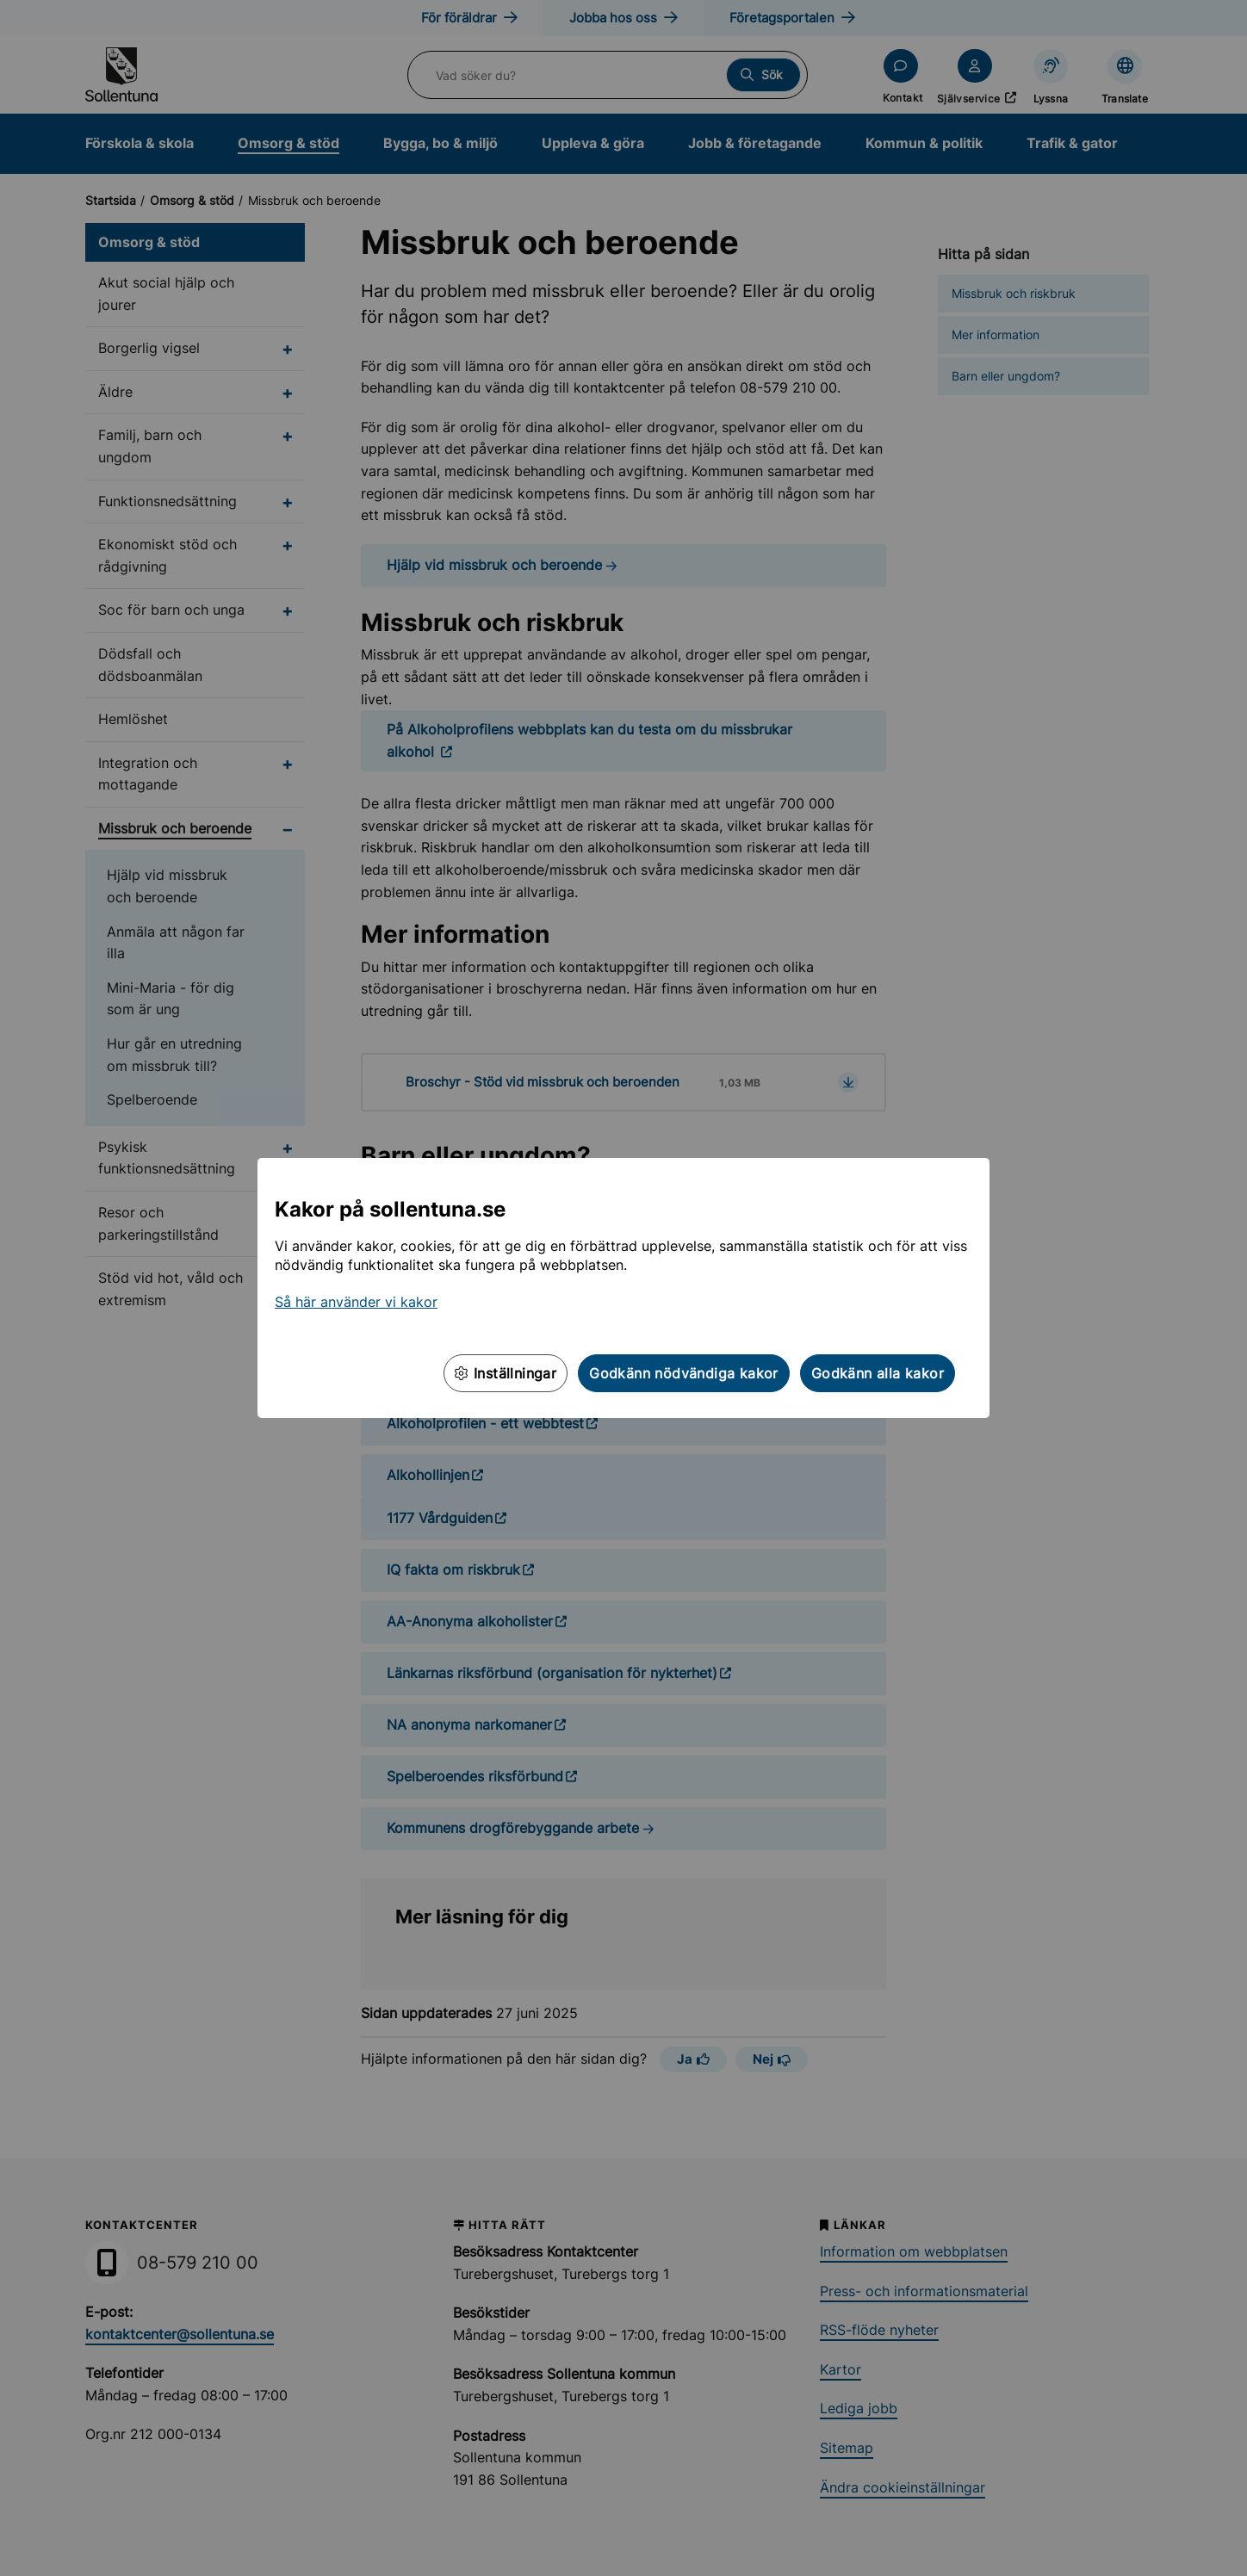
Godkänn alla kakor (877, 1373)
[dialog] (623, 1288)
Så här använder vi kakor (356, 1301)
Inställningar (505, 1373)
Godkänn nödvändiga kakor (684, 1373)
